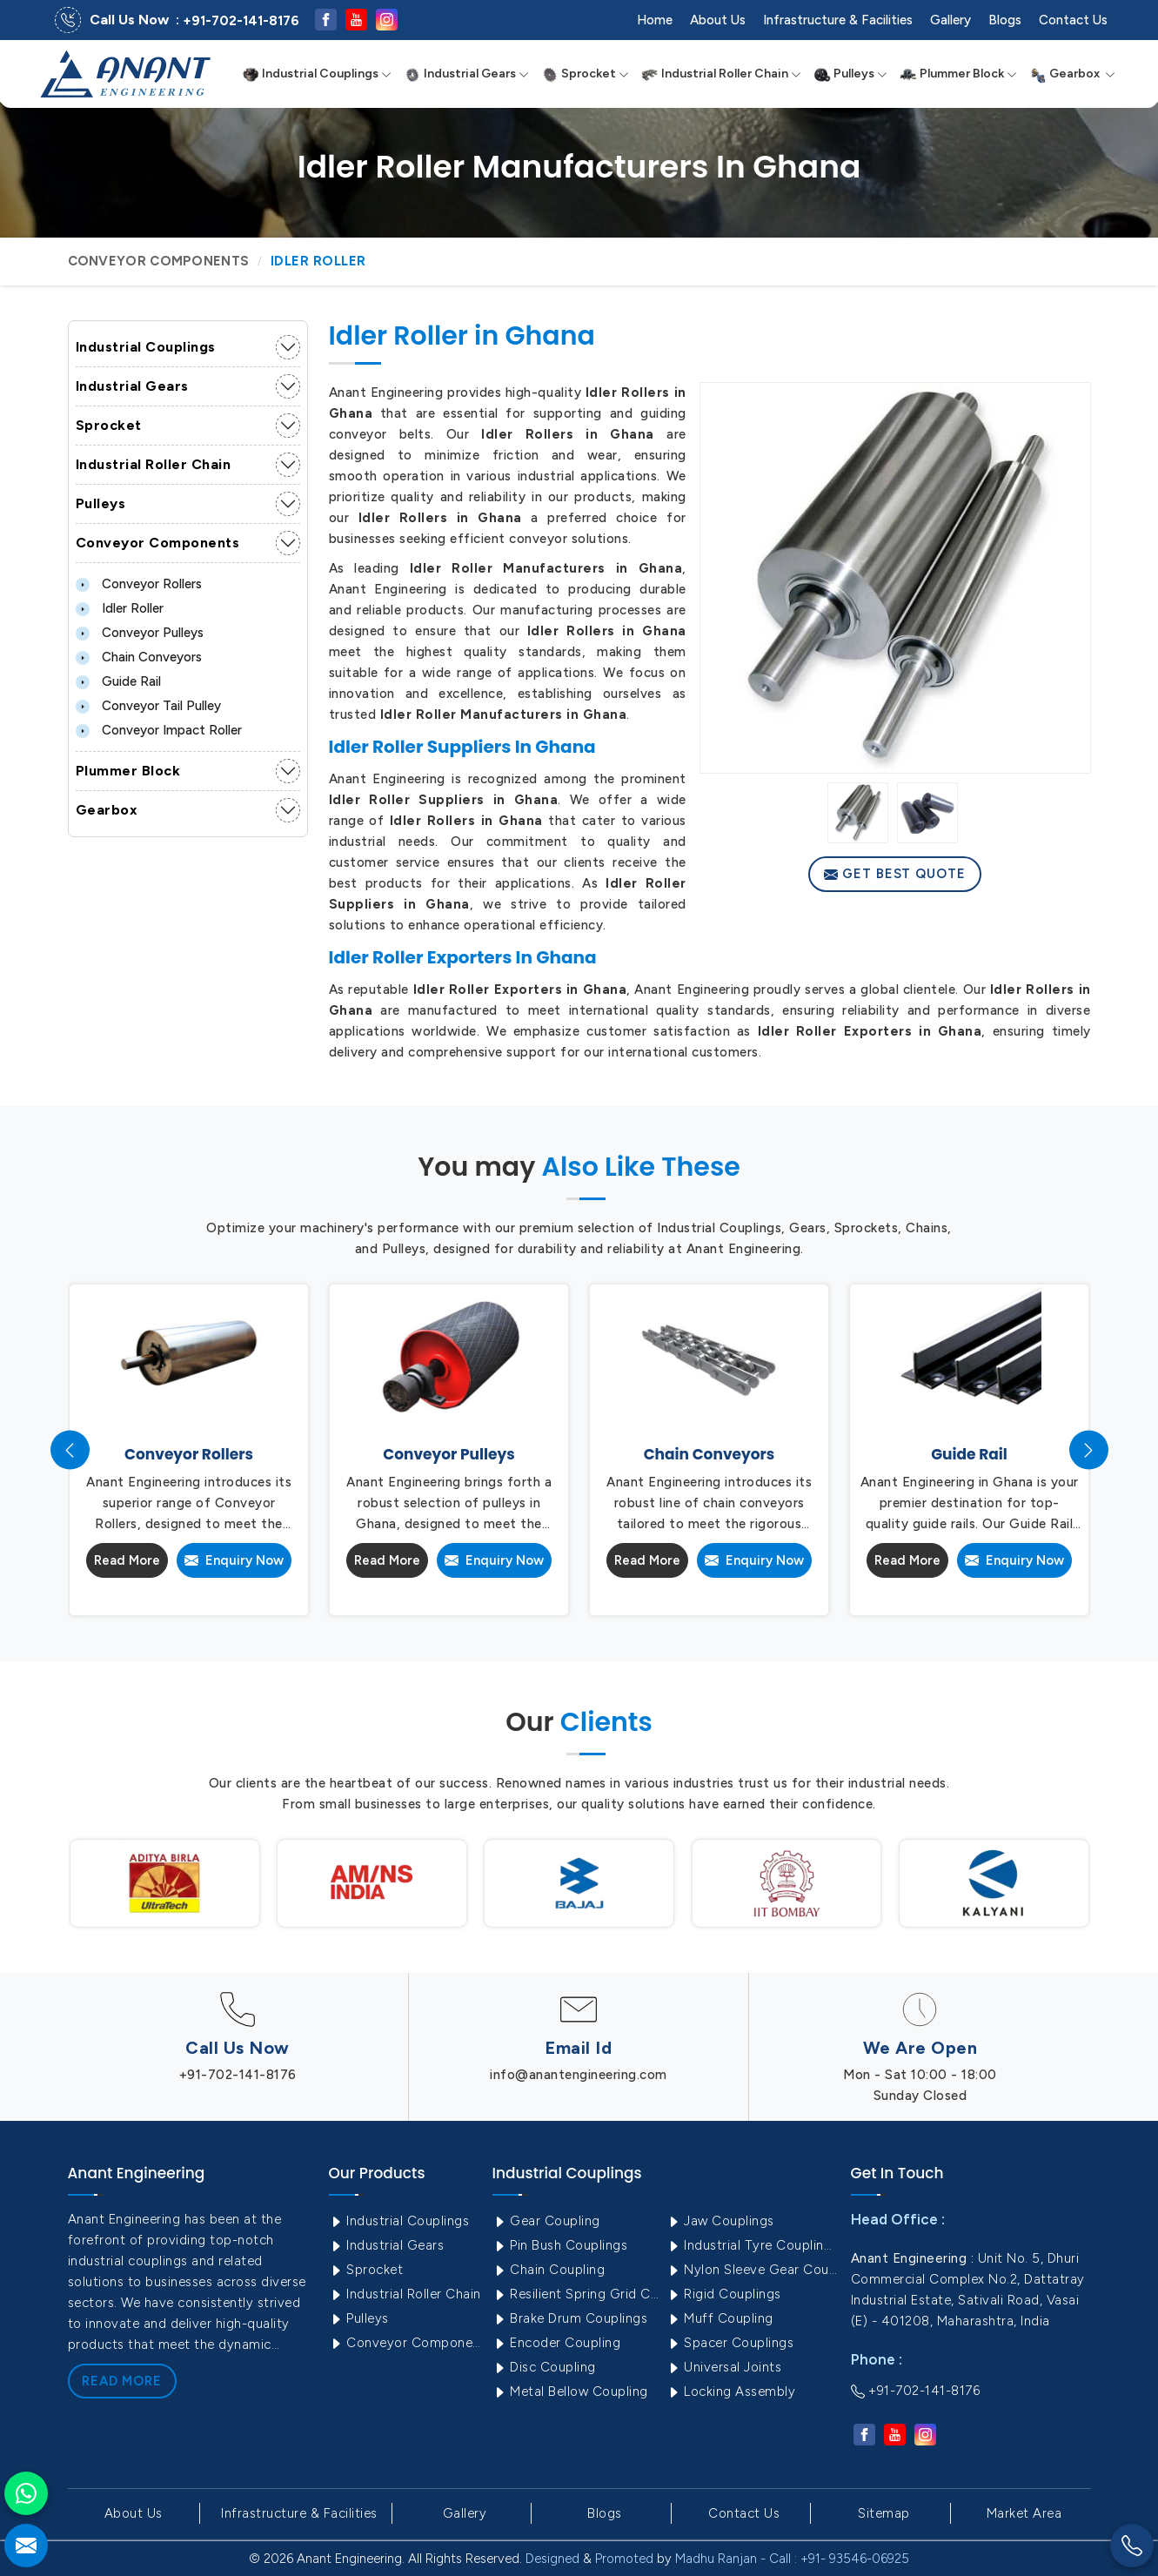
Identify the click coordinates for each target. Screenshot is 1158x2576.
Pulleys (850, 74)
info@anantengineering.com (578, 2075)
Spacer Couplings (730, 2343)
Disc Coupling (544, 2367)
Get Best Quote (895, 874)
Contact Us (1073, 20)
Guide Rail (118, 681)
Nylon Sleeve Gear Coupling (751, 2269)
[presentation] (70, 1450)
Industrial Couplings (317, 74)
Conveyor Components (159, 261)
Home (655, 20)
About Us (718, 20)
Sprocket (585, 74)
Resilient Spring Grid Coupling (577, 2294)
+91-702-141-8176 (241, 21)
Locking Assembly (731, 2391)
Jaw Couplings (720, 2221)
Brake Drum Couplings (570, 2318)
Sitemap (884, 2513)
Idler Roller (120, 608)
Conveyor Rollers (139, 584)
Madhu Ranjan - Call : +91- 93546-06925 (792, 2558)
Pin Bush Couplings (560, 2245)
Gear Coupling (546, 2221)
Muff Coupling (719, 2318)
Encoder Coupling (556, 2343)
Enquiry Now (234, 1560)
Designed (552, 2558)
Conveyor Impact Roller (159, 730)
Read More (127, 1560)
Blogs (1004, 20)
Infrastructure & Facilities (838, 20)
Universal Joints (724, 2367)
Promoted (624, 2558)
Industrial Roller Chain (721, 74)
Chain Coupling (549, 2269)
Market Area (1024, 2513)
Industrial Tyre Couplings (751, 2245)
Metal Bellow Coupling (570, 2391)
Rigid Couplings (723, 2294)
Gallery (950, 20)
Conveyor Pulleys (140, 633)
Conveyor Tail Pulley (148, 706)
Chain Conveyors (139, 657)
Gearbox (1072, 74)
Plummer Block (958, 74)
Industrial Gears (466, 74)
